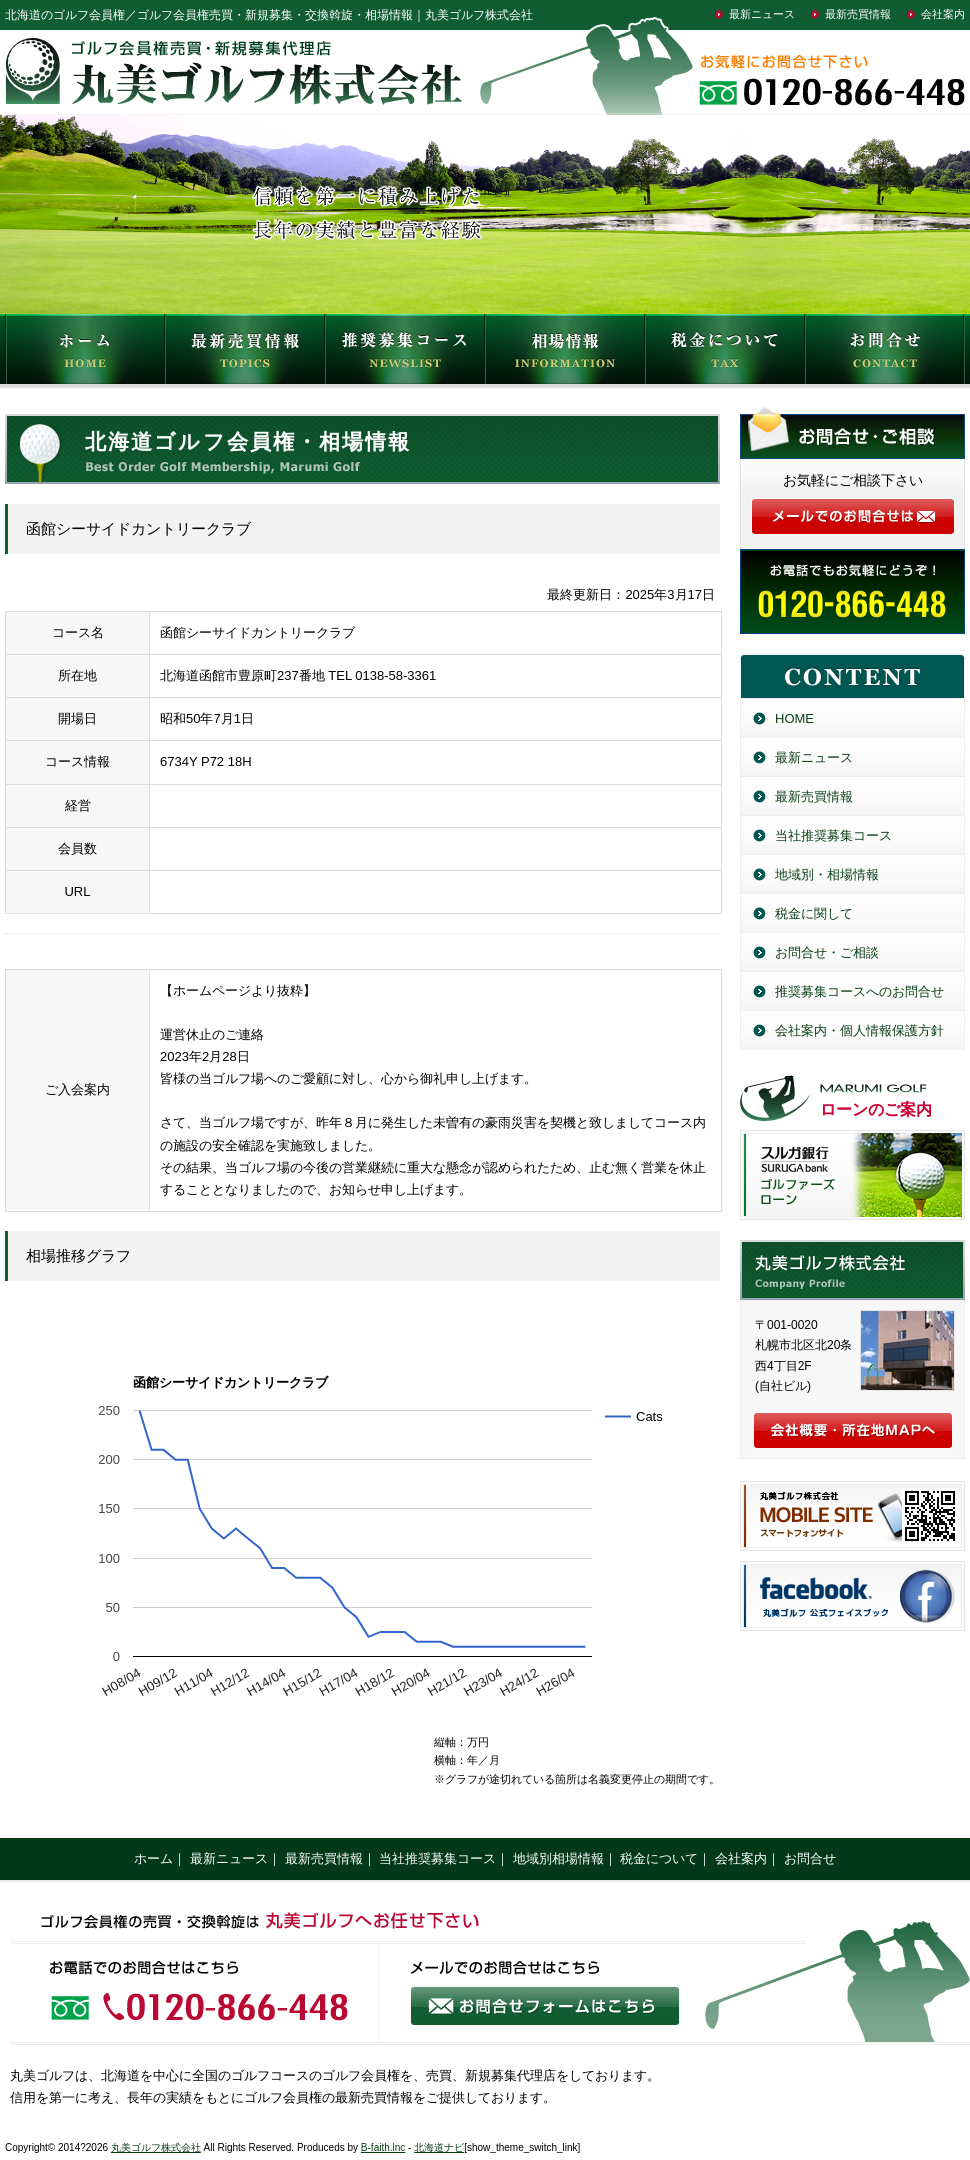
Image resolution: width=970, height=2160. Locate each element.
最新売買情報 (858, 14)
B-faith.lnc (383, 2147)
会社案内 (943, 14)
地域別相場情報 (558, 1858)
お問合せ (885, 354)
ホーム (153, 1858)
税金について (725, 354)
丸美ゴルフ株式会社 (156, 2147)
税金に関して (814, 913)
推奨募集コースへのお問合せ (859, 991)
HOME (85, 354)
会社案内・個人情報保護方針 (859, 1030)
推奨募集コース (405, 354)
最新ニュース (762, 14)
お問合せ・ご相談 (827, 952)
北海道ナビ (439, 2147)
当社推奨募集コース (833, 835)
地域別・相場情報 (827, 874)
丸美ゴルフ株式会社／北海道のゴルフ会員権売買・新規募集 (852, 1270)
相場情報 (565, 354)
